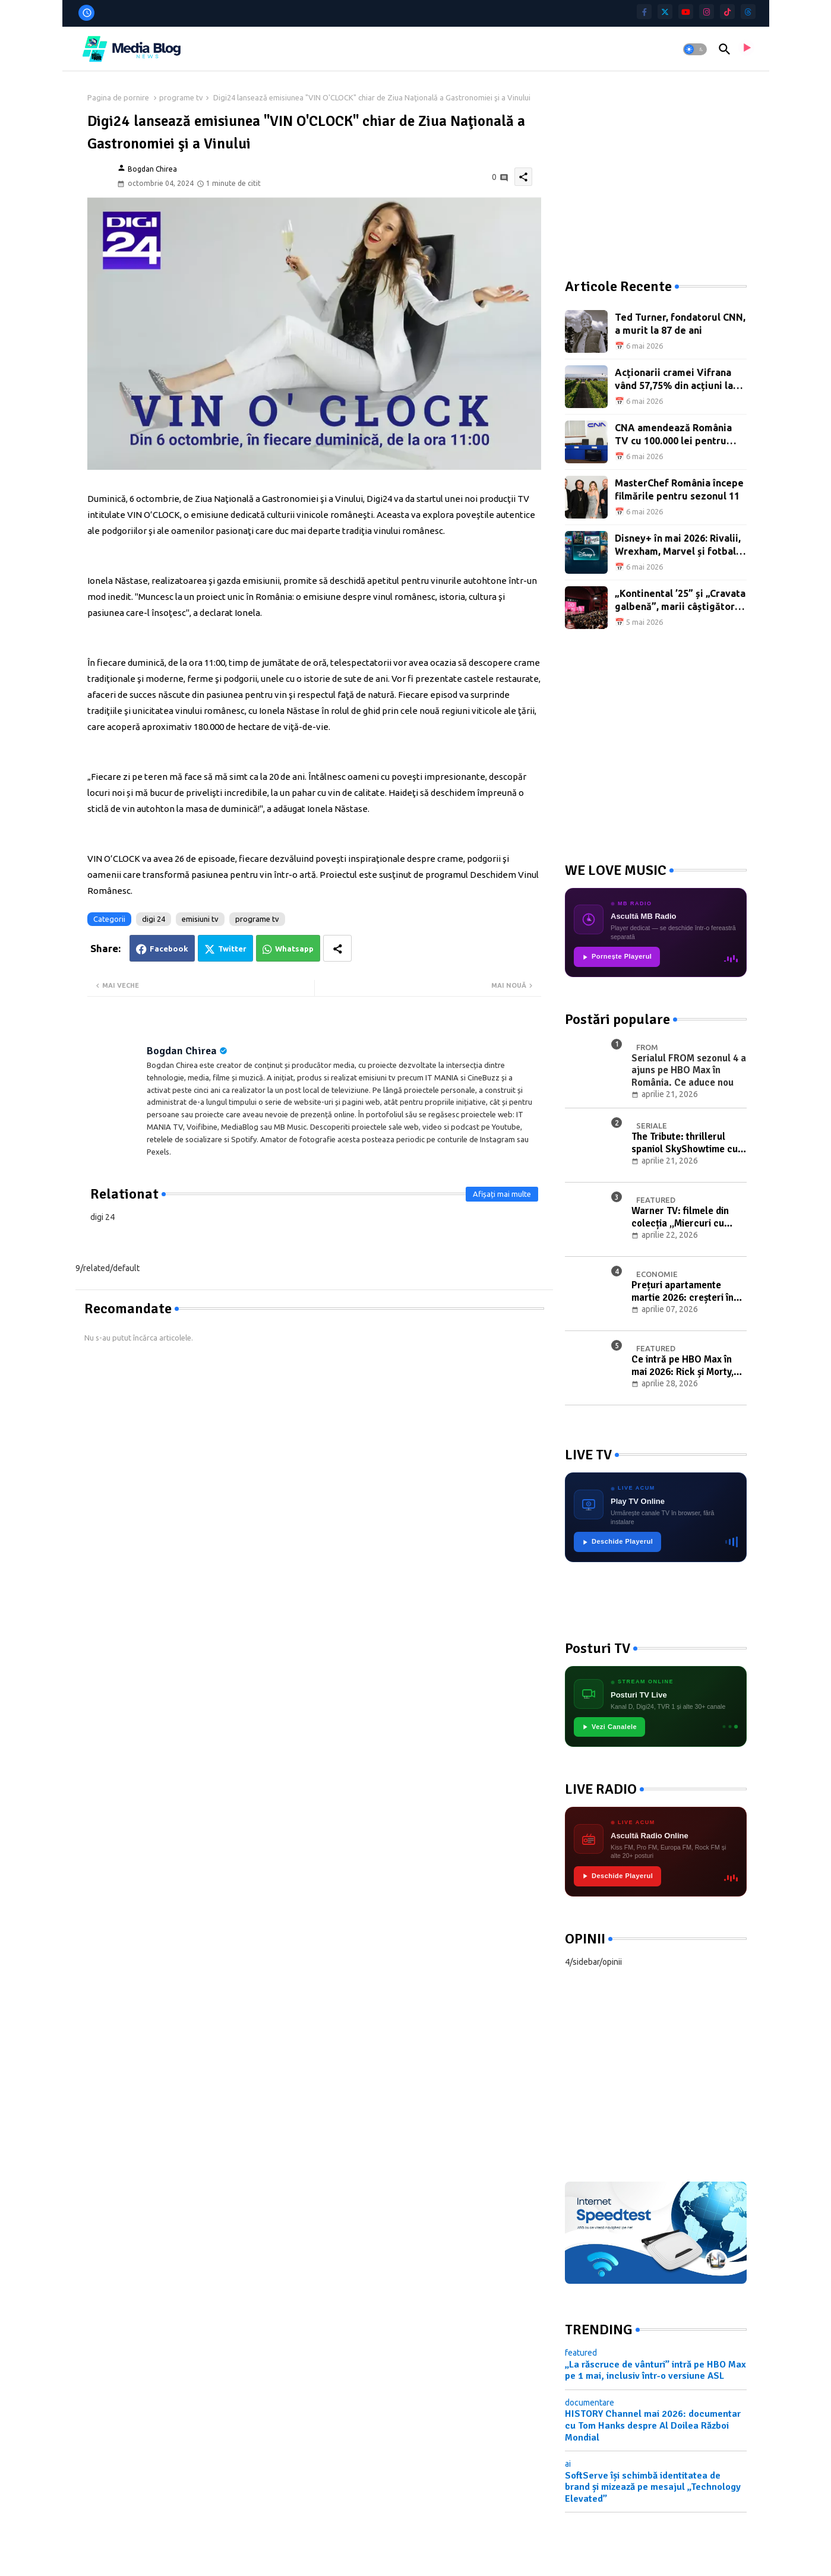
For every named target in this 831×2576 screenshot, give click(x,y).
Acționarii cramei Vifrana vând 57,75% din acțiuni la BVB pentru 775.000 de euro (679, 380)
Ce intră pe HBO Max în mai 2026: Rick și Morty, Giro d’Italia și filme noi (682, 1366)
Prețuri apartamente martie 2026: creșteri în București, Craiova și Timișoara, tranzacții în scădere (682, 1291)
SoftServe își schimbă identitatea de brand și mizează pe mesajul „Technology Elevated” (653, 2487)
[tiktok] (727, 11)
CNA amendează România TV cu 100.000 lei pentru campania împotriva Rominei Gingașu (680, 435)
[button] (695, 49)
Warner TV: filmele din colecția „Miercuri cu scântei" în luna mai (680, 1217)
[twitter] (665, 11)
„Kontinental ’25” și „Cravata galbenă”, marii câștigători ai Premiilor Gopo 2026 (680, 601)
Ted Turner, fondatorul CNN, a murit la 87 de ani (680, 324)
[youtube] (685, 11)
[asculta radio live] (746, 49)
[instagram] (706, 11)
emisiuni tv (200, 919)
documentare (589, 2402)
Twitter (232, 948)
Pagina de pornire (118, 97)
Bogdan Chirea (182, 1050)
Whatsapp (294, 948)
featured (581, 2352)
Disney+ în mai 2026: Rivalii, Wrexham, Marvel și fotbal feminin (678, 545)
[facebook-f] (644, 11)
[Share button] (337, 948)
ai (568, 2463)
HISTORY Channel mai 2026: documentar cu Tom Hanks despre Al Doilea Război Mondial (653, 2425)
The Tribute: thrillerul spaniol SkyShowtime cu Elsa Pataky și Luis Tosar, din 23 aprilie (685, 1143)
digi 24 (153, 919)
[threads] (748, 11)
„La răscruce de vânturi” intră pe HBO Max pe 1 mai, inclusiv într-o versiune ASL (655, 2370)
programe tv (181, 97)
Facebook (169, 948)
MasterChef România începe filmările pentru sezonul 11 (679, 489)
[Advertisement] (654, 166)
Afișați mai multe (502, 1194)
